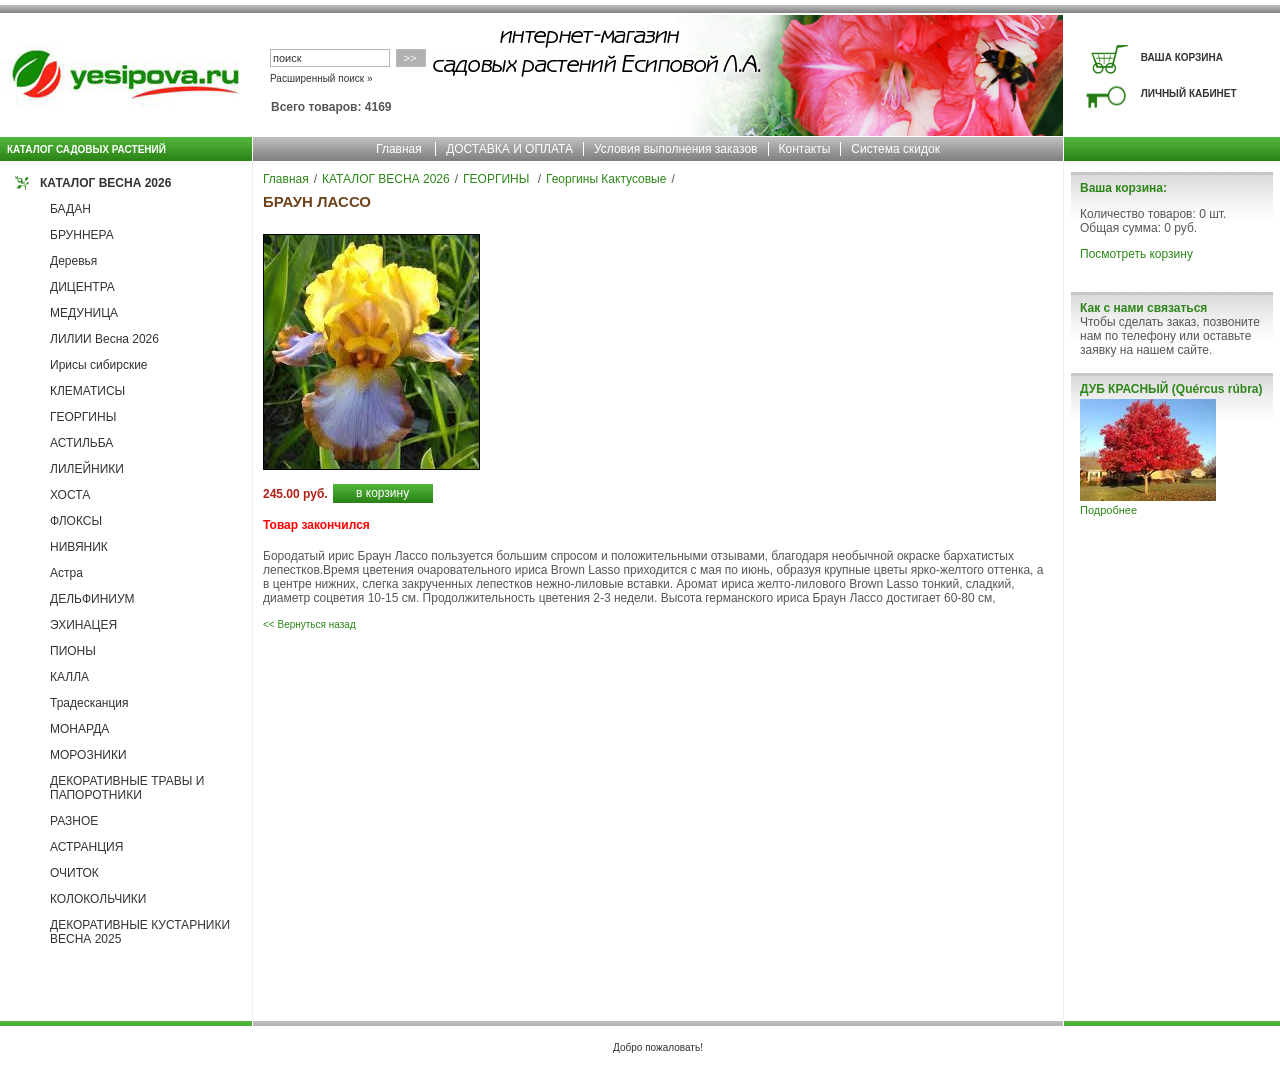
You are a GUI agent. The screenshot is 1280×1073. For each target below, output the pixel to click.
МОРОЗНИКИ (88, 755)
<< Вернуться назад (309, 624)
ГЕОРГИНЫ (83, 417)
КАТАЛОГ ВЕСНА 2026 (105, 183)
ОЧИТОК (74, 873)
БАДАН (70, 209)
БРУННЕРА (82, 235)
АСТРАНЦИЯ (86, 847)
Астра (66, 573)
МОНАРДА (79, 729)
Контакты (805, 149)
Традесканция (89, 703)
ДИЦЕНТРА (82, 287)
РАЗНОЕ (74, 821)
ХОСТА (70, 495)
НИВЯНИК (79, 547)
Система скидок (895, 149)
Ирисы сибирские (99, 365)
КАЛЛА (69, 677)
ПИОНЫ (73, 651)
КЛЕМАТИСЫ (87, 391)
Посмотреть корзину (1136, 254)
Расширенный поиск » (321, 78)
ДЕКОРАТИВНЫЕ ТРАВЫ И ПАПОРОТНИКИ (127, 788)
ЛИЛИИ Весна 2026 (104, 339)
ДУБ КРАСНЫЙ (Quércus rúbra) (1171, 389)
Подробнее (1108, 510)
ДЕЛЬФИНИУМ (92, 599)
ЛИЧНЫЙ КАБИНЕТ (1189, 93)
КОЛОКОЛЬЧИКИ (98, 899)
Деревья (73, 261)
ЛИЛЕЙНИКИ (87, 469)
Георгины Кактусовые (606, 179)
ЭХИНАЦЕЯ (83, 625)
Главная (399, 149)
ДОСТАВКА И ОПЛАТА (509, 149)
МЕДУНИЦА (84, 313)
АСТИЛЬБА (81, 443)
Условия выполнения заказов (676, 149)
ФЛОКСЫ (76, 521)
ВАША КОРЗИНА (1182, 57)
